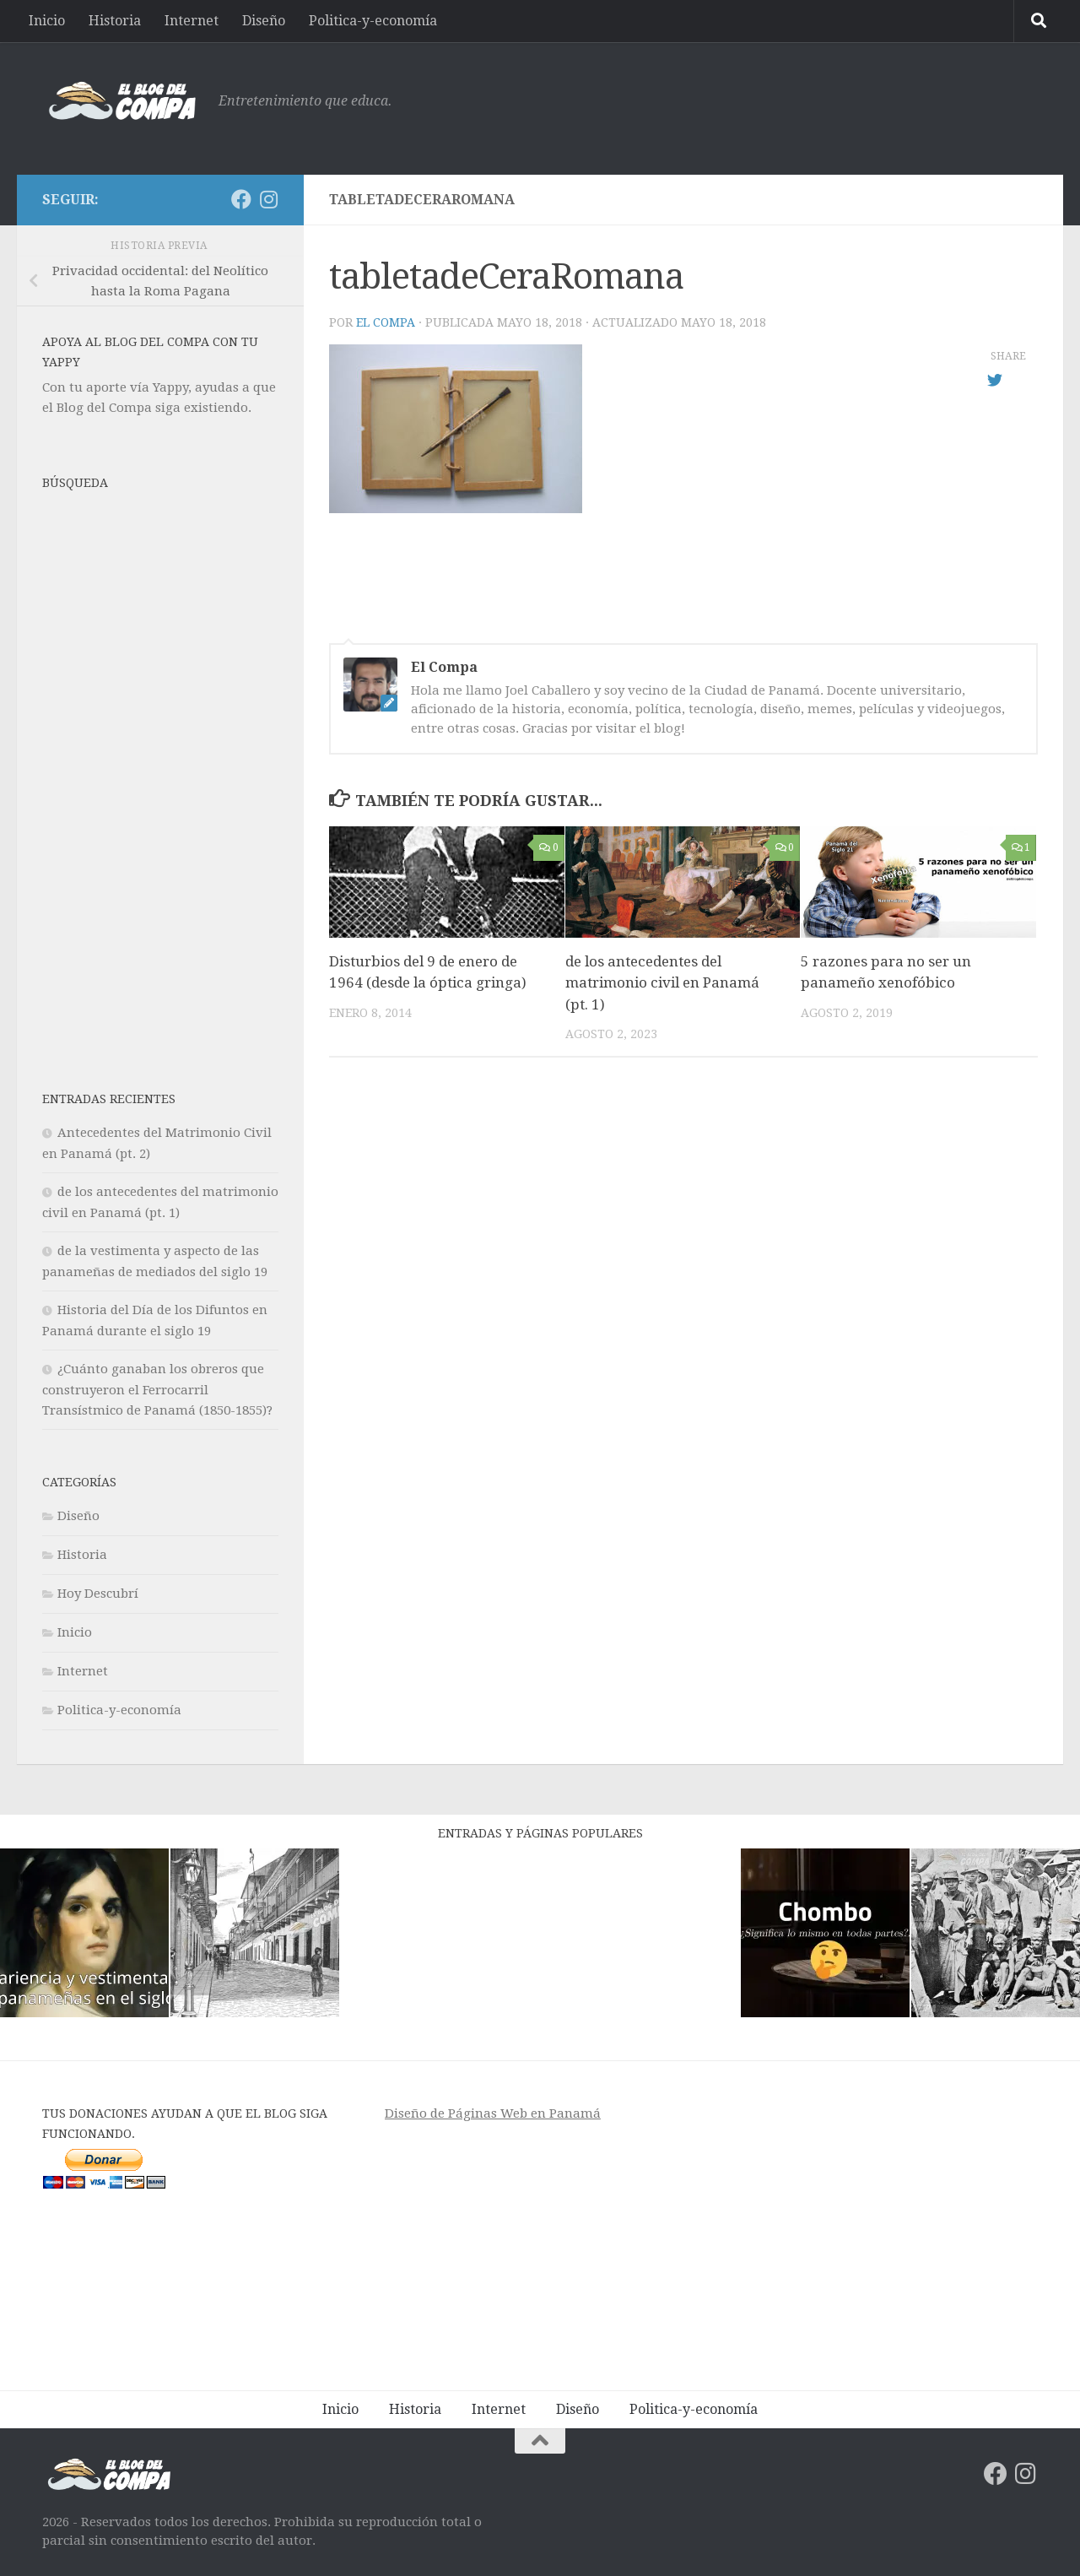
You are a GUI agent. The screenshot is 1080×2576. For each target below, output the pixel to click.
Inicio (47, 21)
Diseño (263, 21)
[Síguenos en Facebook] (241, 199)
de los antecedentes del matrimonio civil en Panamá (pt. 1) (662, 983)
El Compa (385, 322)
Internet (192, 21)
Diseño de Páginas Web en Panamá (493, 2113)
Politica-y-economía (373, 21)
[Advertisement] (731, 105)
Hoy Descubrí (97, 1593)
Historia (115, 21)
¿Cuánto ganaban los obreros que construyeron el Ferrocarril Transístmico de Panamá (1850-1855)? (157, 1389)
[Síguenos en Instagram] (268, 199)
